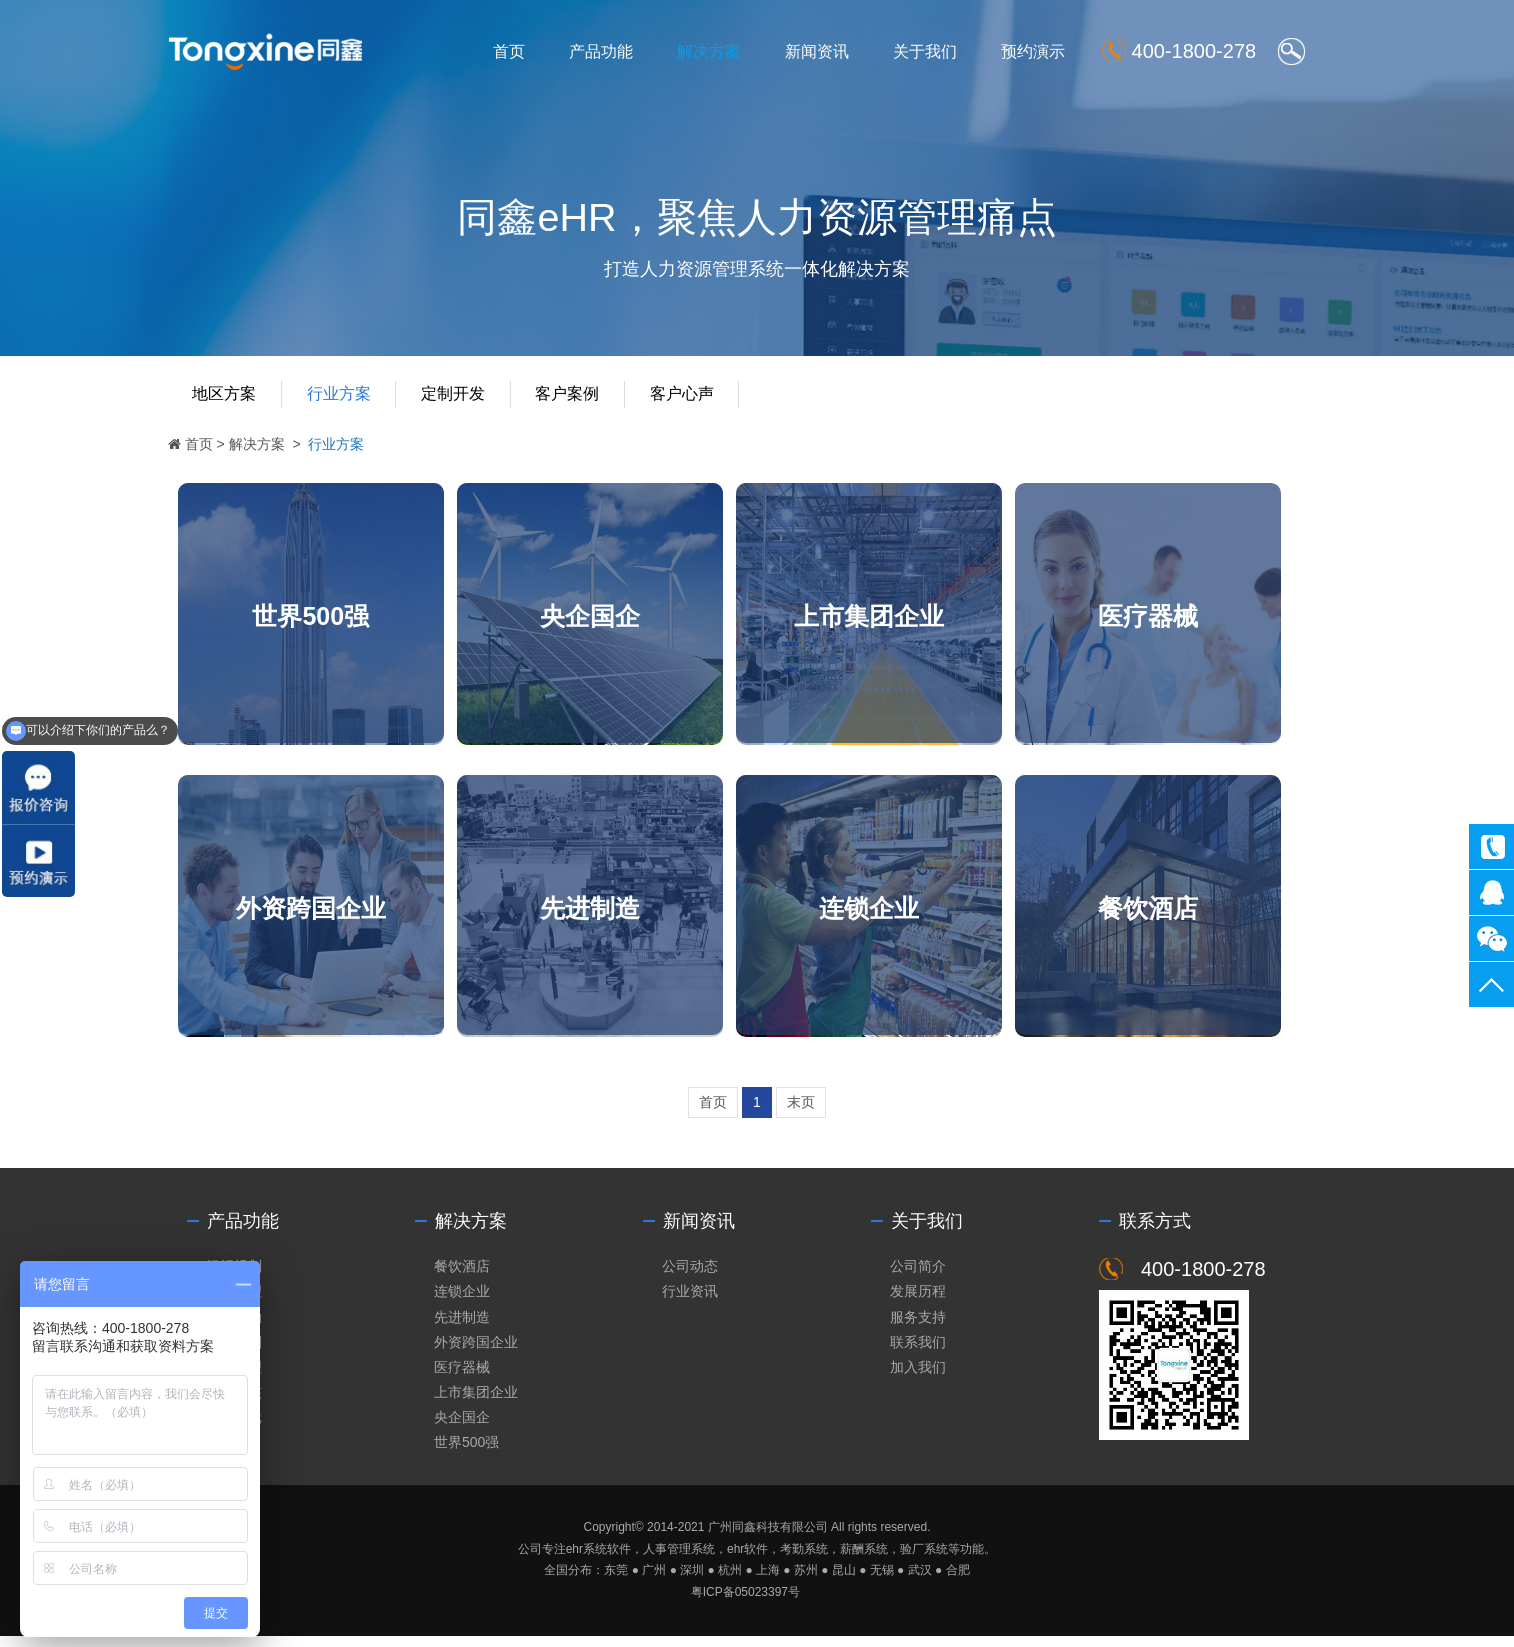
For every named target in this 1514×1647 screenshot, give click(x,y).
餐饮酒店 (1173, 915)
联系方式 (1155, 1232)
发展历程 (918, 1303)
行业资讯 (690, 1303)
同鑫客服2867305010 (1491, 892)
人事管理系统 (679, 1560)
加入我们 (918, 1378)
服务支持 (918, 1328)
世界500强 (315, 619)
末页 (801, 1113)
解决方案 (718, 51)
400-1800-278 (1491, 846)
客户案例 (574, 397)
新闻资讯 (826, 51)
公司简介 (918, 1277)
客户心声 (689, 397)
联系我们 (918, 1353)
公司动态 (690, 1277)
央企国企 (601, 619)
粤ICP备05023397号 (745, 1604)
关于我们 (934, 51)
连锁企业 (887, 915)
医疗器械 (1173, 619)
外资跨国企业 (315, 915)
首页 (518, 51)
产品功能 (610, 51)
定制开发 (459, 397)
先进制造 (601, 915)
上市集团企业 (887, 619)
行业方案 (344, 397)
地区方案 (229, 397)
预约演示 (1042, 51)
